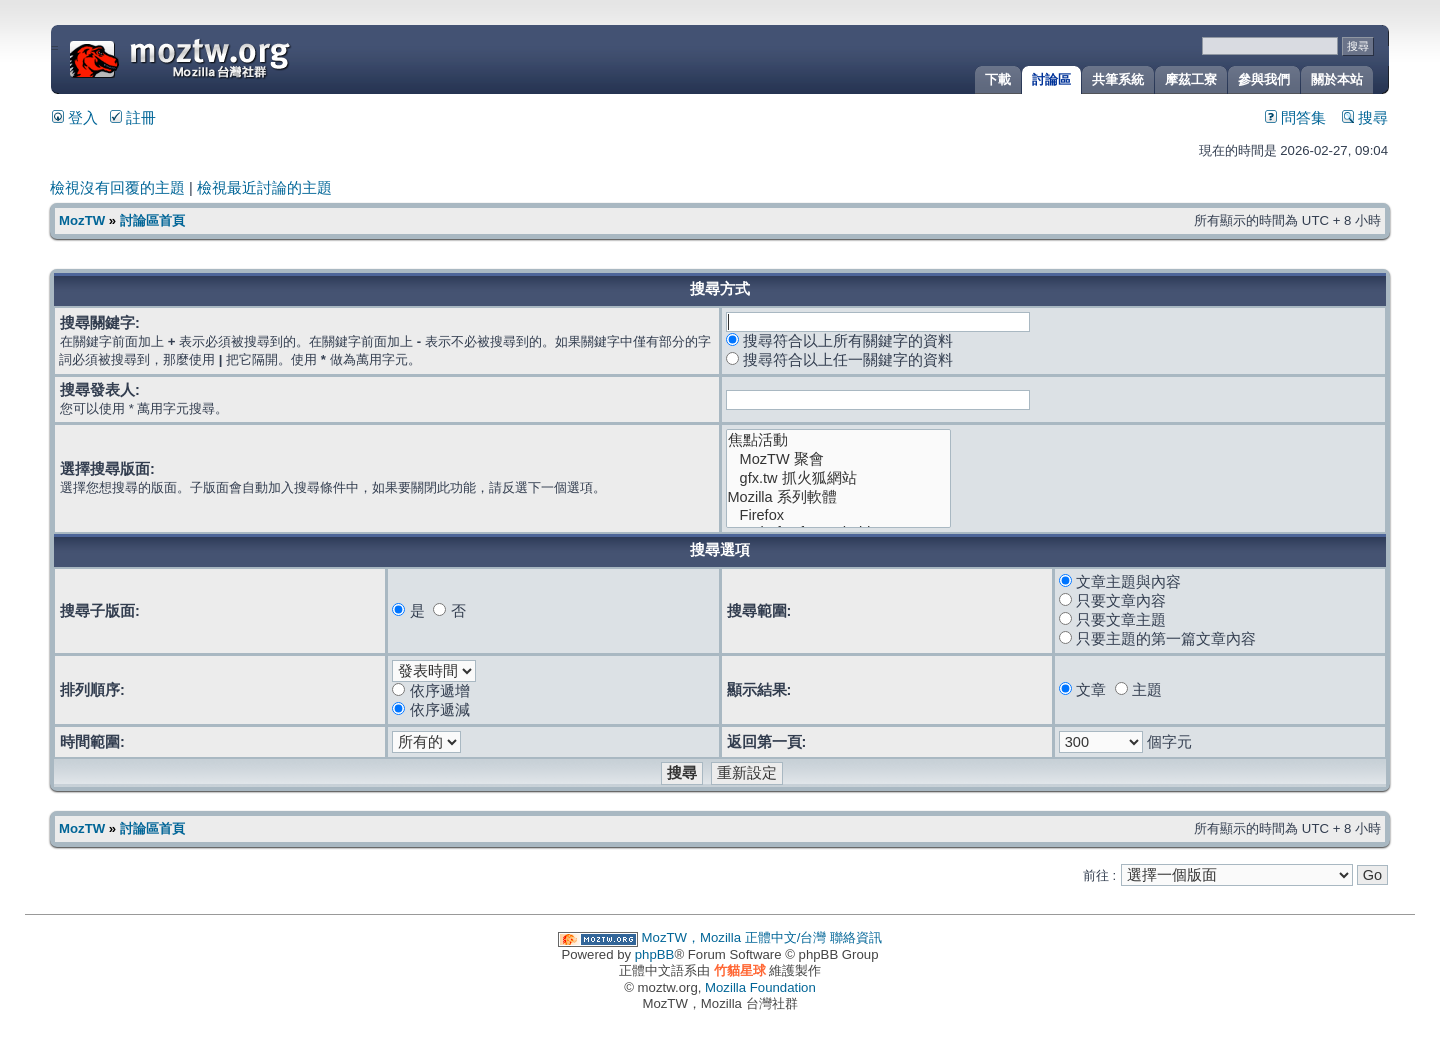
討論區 (1051, 79)
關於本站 (1337, 79)
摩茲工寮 (1191, 79)
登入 (75, 118)
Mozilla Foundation (760, 987)
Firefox (839, 515)
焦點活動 (839, 440)
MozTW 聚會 (839, 459)
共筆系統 (1118, 79)
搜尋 (1365, 118)
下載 (998, 79)
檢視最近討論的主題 (264, 188)
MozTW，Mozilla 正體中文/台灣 (734, 937)
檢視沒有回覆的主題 (117, 188)
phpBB (655, 954)
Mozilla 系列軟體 (839, 497)
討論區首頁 (152, 220)
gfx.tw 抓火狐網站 (839, 478)
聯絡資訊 (856, 937)
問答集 (1295, 118)
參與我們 (1264, 79)
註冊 (133, 118)
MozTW (228, 57)
